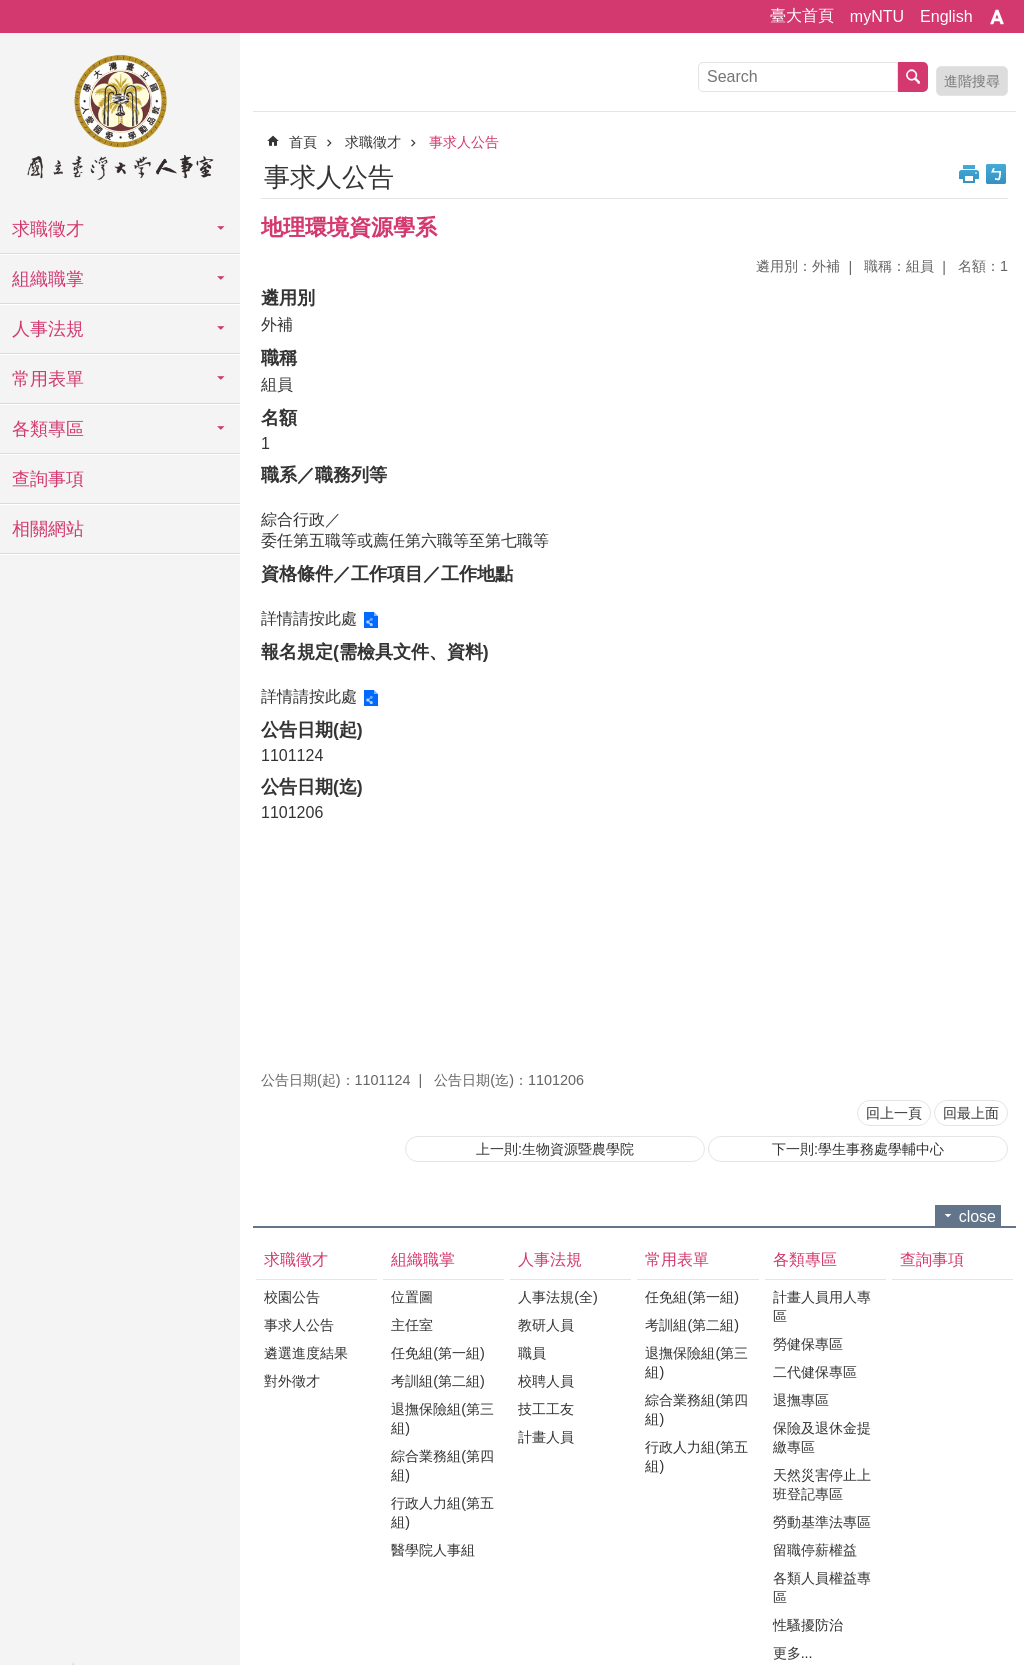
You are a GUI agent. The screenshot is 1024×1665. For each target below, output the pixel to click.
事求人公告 (464, 142)
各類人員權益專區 (822, 1587)
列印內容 (969, 174)
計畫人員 (546, 1437)
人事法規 (48, 329)
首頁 (303, 142)
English (946, 16)
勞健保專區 (808, 1344)
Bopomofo (996, 174)
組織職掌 (48, 279)
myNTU (877, 16)
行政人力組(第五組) (442, 1512)
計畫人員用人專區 (822, 1306)
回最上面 (971, 1113)
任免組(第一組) (438, 1353)
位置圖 (412, 1297)
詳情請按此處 (309, 618)
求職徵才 (48, 229)
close (977, 1216)
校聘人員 (546, 1381)
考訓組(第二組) (438, 1381)
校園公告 (292, 1297)
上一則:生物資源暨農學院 (555, 1149)
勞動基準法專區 (822, 1522)
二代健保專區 (815, 1372)
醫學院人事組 (433, 1550)
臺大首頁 (802, 15)
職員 (532, 1353)
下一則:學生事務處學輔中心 (858, 1149)
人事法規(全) (558, 1297)
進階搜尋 (972, 81)
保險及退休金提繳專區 (822, 1437)
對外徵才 (292, 1381)
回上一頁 (894, 1113)
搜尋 (913, 77)
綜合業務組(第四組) (442, 1465)
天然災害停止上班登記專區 (822, 1484)
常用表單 (48, 379)
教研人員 (546, 1325)
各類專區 (48, 429)
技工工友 (546, 1409)
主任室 (412, 1325)
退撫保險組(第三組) (442, 1418)
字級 (997, 17)
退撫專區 (801, 1400)
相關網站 (48, 529)
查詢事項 (48, 479)
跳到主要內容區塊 (10, 10)
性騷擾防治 (808, 1625)
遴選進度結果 (306, 1353)
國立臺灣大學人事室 (120, 120)
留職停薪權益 (815, 1550)
